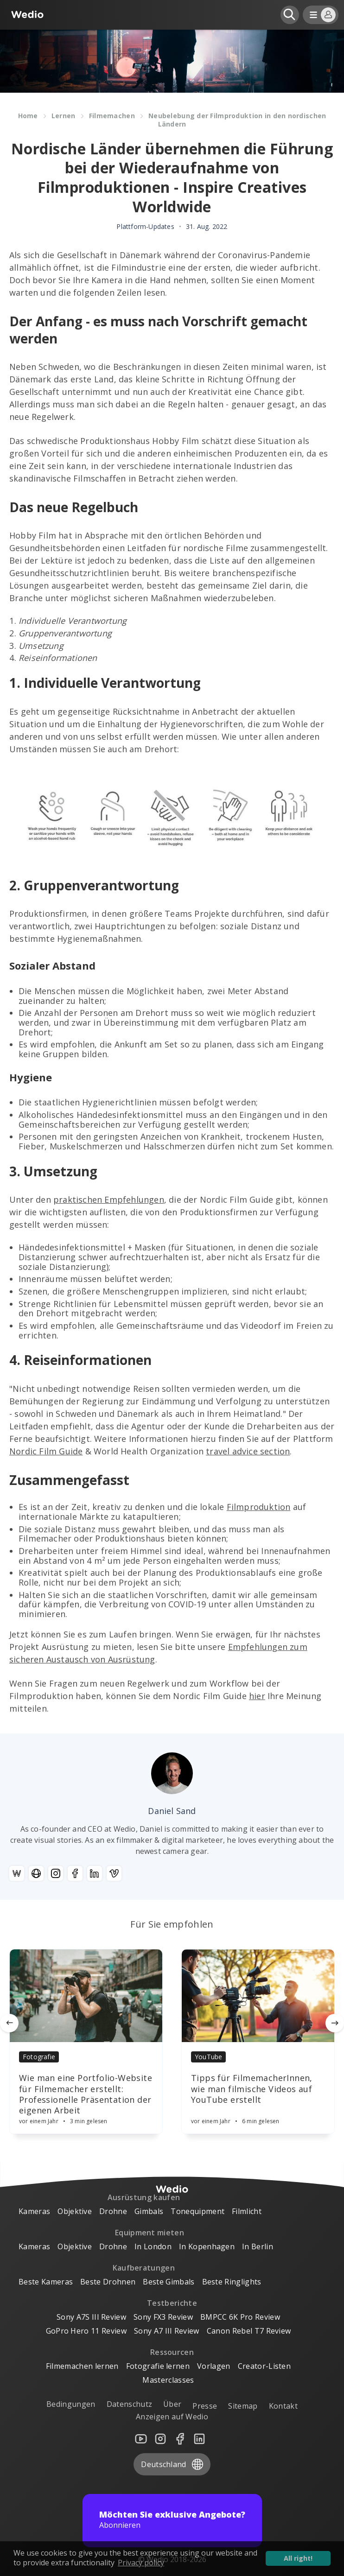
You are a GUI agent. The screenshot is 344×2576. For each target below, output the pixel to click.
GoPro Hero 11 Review (86, 2331)
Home (28, 115)
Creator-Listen (264, 2366)
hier (257, 1695)
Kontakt (283, 2406)
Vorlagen (213, 2366)
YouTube (208, 2056)
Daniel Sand (172, 1810)
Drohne (113, 2211)
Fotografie (39, 2056)
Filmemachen (112, 115)
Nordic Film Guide (46, 1451)
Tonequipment (197, 2211)
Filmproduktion (259, 1506)
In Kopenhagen (207, 2246)
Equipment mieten (149, 2232)
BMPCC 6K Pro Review (240, 2317)
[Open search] (289, 15)
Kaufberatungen (144, 2268)
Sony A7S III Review (91, 2317)
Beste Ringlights (231, 2282)
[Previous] (9, 2023)
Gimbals (148, 2211)
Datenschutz (130, 2404)
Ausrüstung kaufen (144, 2197)
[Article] (86, 1995)
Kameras (34, 2211)
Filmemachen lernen (82, 2366)
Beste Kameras (46, 2282)
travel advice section (248, 1451)
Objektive (74, 2211)
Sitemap (242, 2406)
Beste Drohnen (107, 2282)
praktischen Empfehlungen (108, 1199)
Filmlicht (246, 2211)
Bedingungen (71, 2404)
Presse (204, 2406)
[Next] (334, 2023)
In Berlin (257, 2246)
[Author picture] (172, 1773)
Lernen (63, 115)
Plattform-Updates (145, 226)
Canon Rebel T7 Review (249, 2331)
